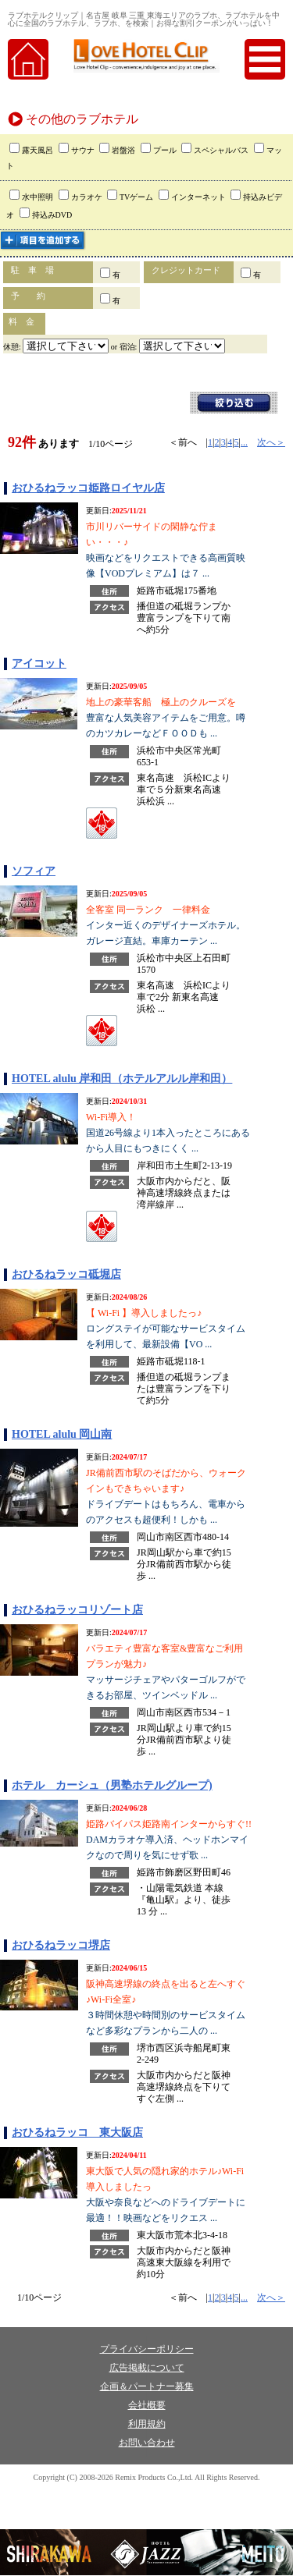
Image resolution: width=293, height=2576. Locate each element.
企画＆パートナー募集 (147, 2386)
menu (265, 59)
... (244, 442)
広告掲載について (146, 2367)
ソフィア (33, 871)
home (28, 59)
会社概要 (147, 2405)
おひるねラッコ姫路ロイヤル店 (88, 488)
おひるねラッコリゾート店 (77, 1610)
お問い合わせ (147, 2442)
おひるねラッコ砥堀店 (66, 1274)
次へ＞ (271, 442)
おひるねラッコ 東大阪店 (77, 2132)
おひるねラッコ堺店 (61, 1945)
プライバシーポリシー (147, 2349)
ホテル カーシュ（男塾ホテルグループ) (112, 1785)
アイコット (39, 663)
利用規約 (147, 2424)
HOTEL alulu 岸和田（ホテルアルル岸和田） (122, 1078)
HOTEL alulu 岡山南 (62, 1434)
